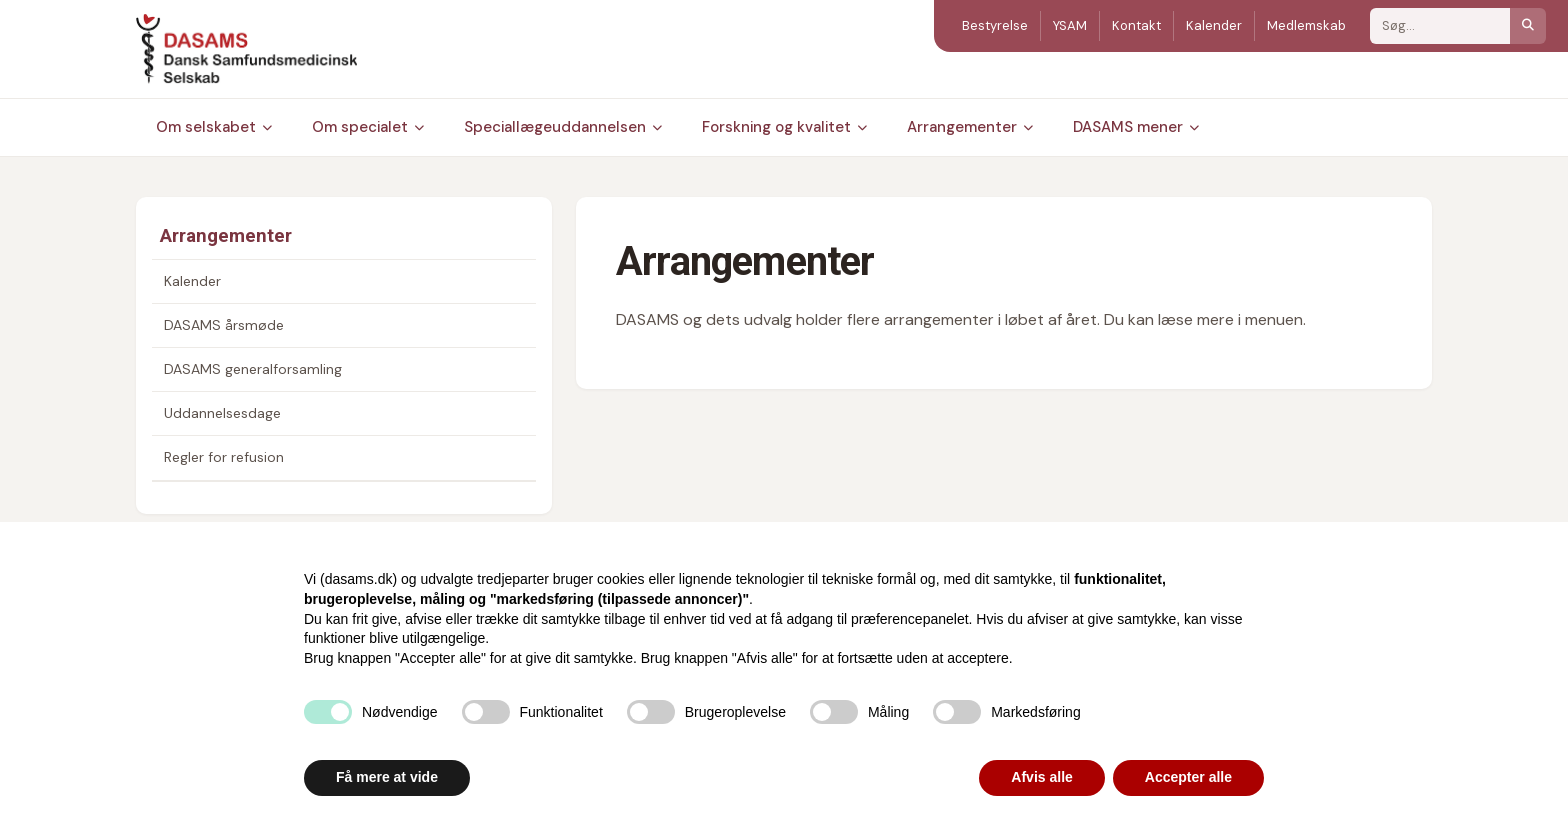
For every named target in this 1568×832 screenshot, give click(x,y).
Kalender (1214, 25)
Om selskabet (214, 127)
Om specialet (368, 127)
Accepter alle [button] (1188, 777)
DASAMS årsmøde (224, 325)
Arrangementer (970, 127)
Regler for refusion (224, 457)
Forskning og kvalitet (784, 127)
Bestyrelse (995, 25)
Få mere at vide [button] (387, 777)
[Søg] (1528, 26)
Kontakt (1136, 25)
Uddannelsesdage (222, 413)
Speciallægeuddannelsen (563, 127)
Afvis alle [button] (1041, 777)
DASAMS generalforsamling (253, 369)
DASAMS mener (1136, 127)
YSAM (1070, 25)
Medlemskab (1306, 25)
